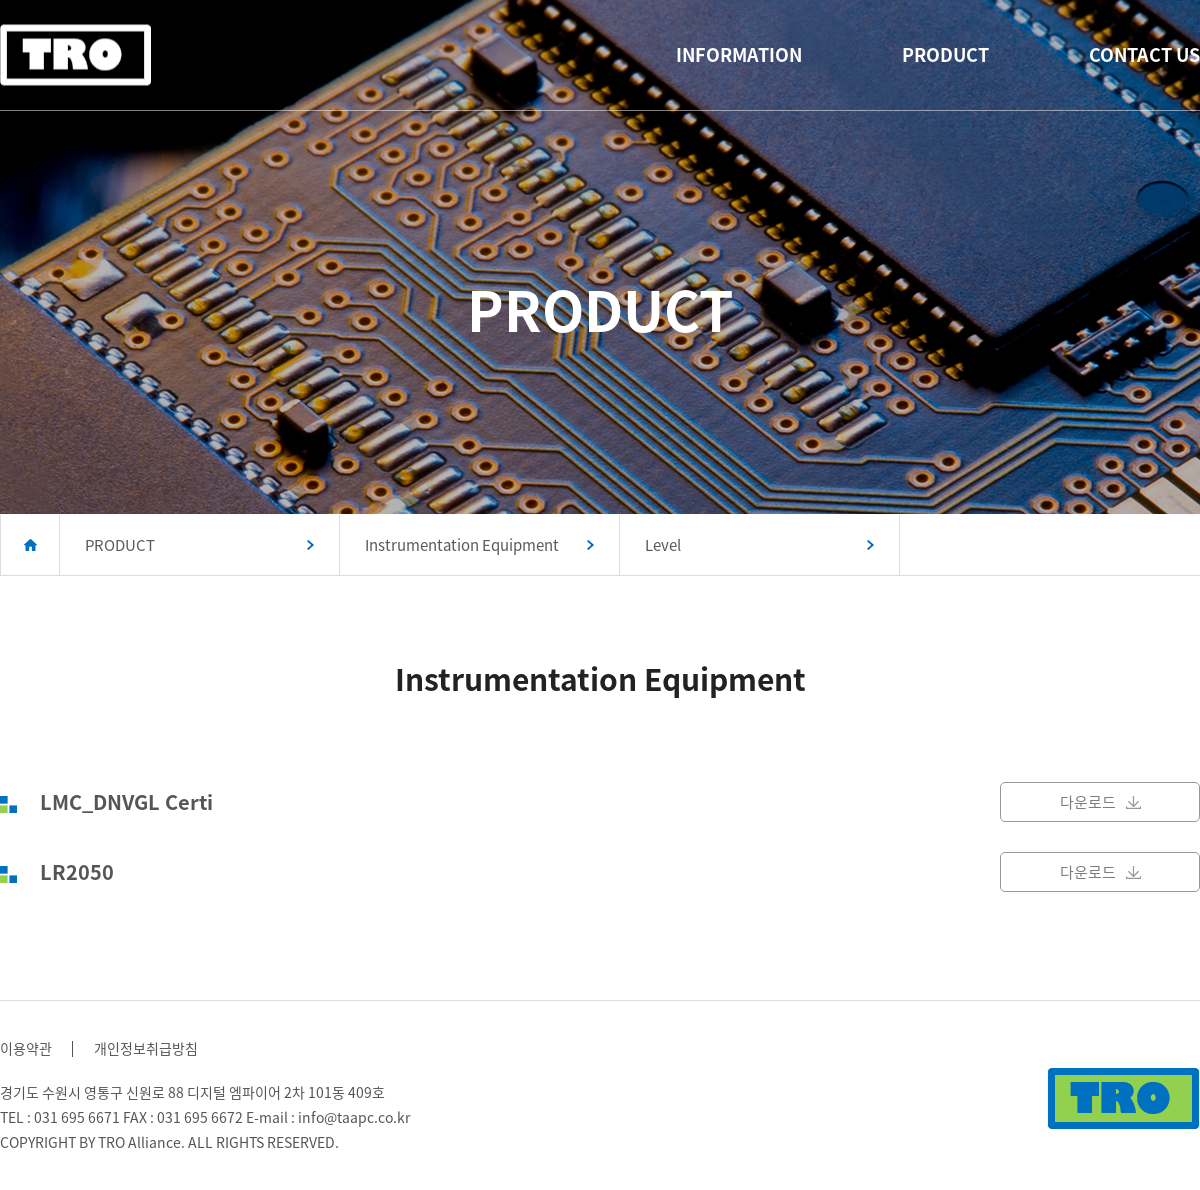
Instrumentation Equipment (462, 545)
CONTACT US (1144, 54)
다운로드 (1100, 802)
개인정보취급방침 (146, 1048)
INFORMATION (739, 54)
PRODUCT (945, 54)
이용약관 (26, 1048)
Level (663, 545)
